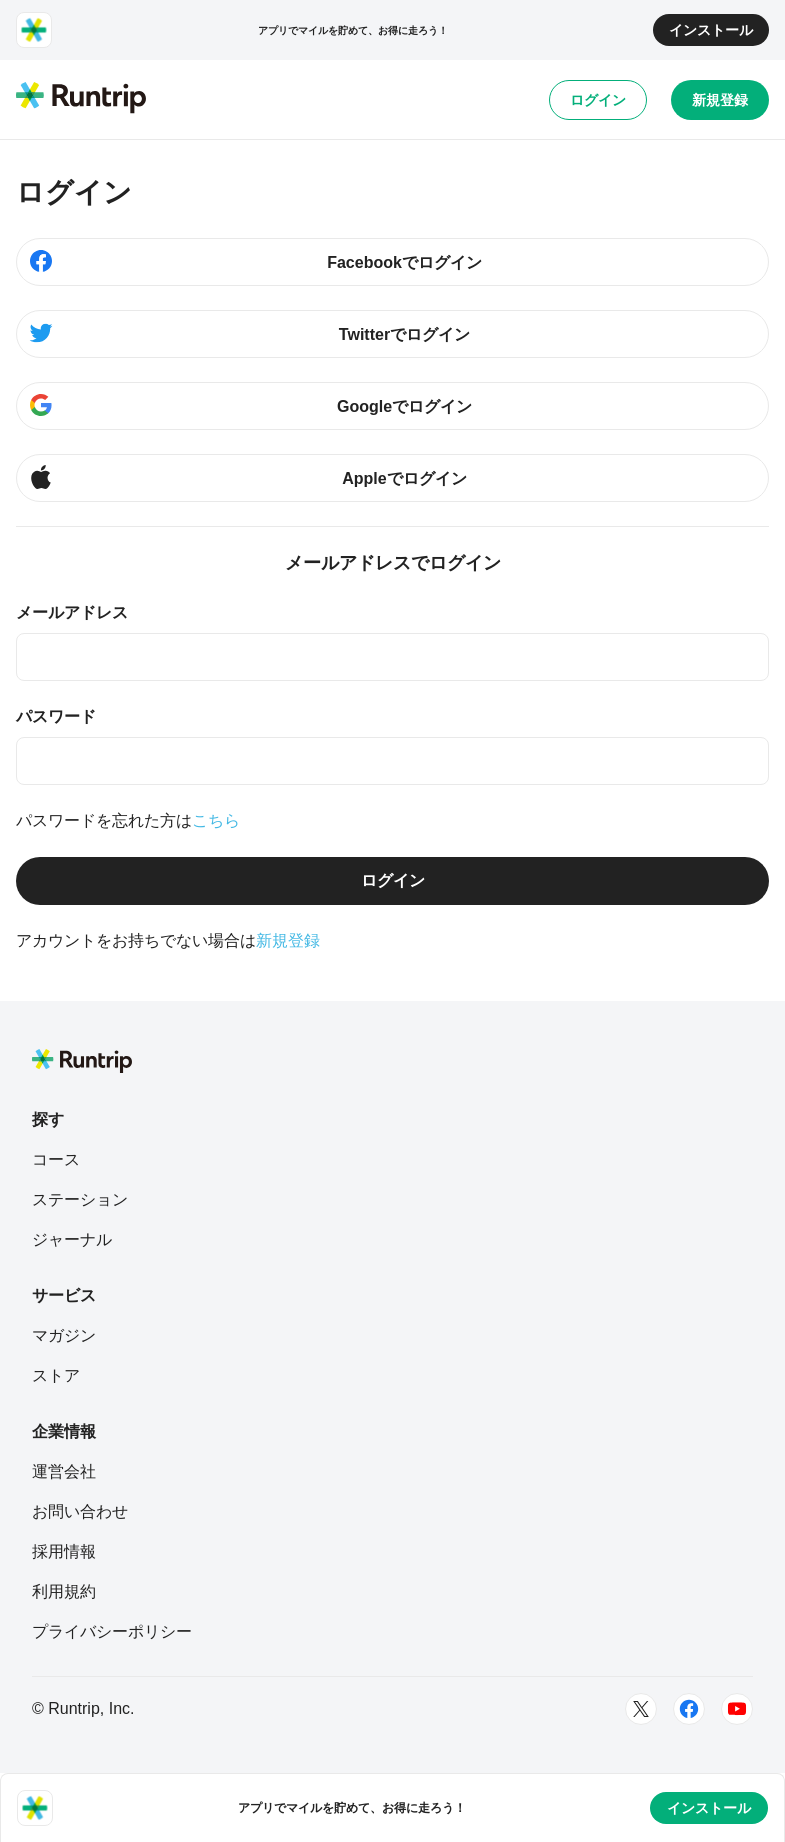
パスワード (56, 716)
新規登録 (720, 100)
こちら (216, 820)
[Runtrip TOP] (81, 99)
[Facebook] (689, 1709)
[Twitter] (641, 1709)
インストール (711, 30)
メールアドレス (72, 612)
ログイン (598, 100)
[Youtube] (737, 1709)
